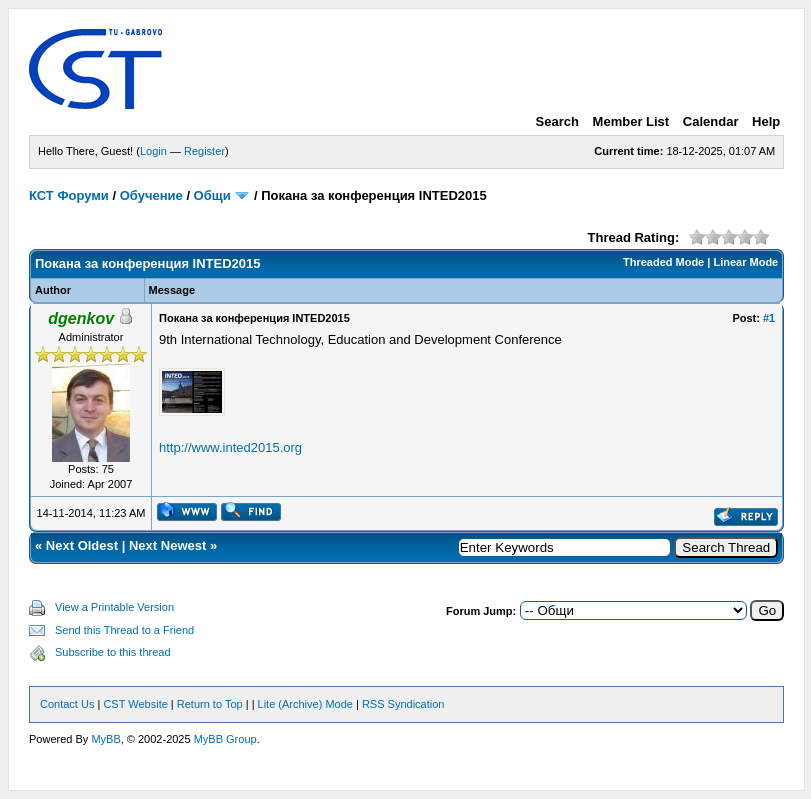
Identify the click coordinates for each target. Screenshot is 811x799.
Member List (631, 121)
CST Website (135, 704)
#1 (769, 318)
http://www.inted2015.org (230, 447)
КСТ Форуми (69, 195)
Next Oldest (82, 545)
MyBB (105, 739)
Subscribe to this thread (113, 652)
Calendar (711, 121)
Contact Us (67, 704)
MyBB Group (225, 739)
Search (557, 121)
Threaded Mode (663, 262)
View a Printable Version (114, 607)
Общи (212, 195)
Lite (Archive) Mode (305, 704)
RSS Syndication (403, 704)
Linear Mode (745, 262)
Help (766, 121)
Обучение (151, 195)
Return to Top (210, 704)
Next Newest (167, 545)
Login (153, 151)
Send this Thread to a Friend (124, 630)
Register (204, 151)
